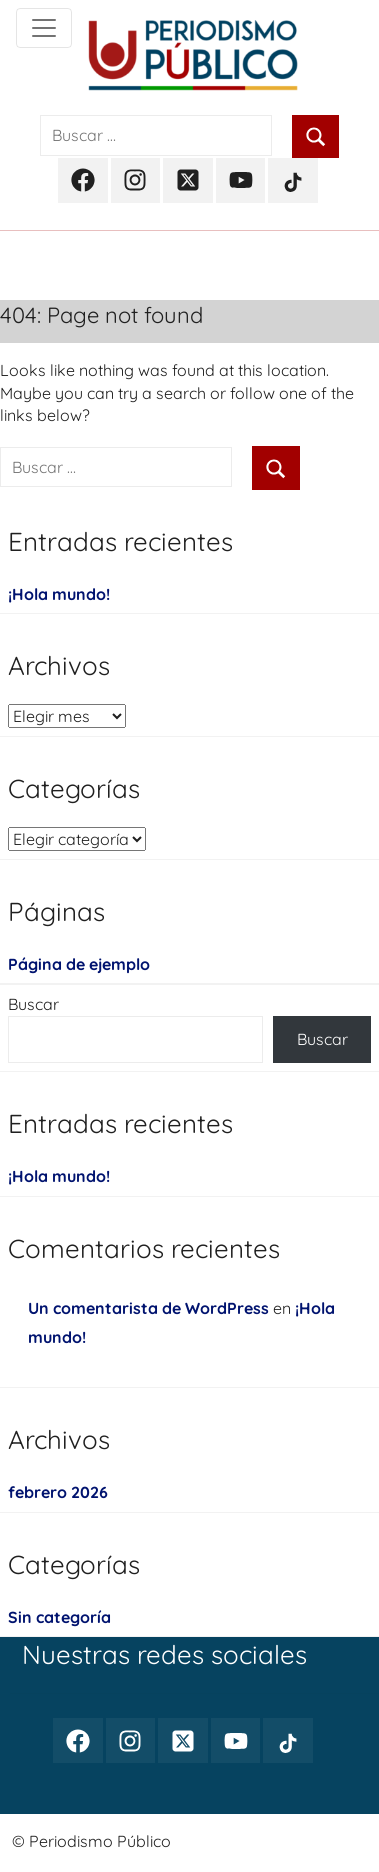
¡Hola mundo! (59, 594)
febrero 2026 (58, 1492)
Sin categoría (59, 1617)
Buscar (33, 1004)
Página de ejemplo (79, 964)
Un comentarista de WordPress (148, 1308)
